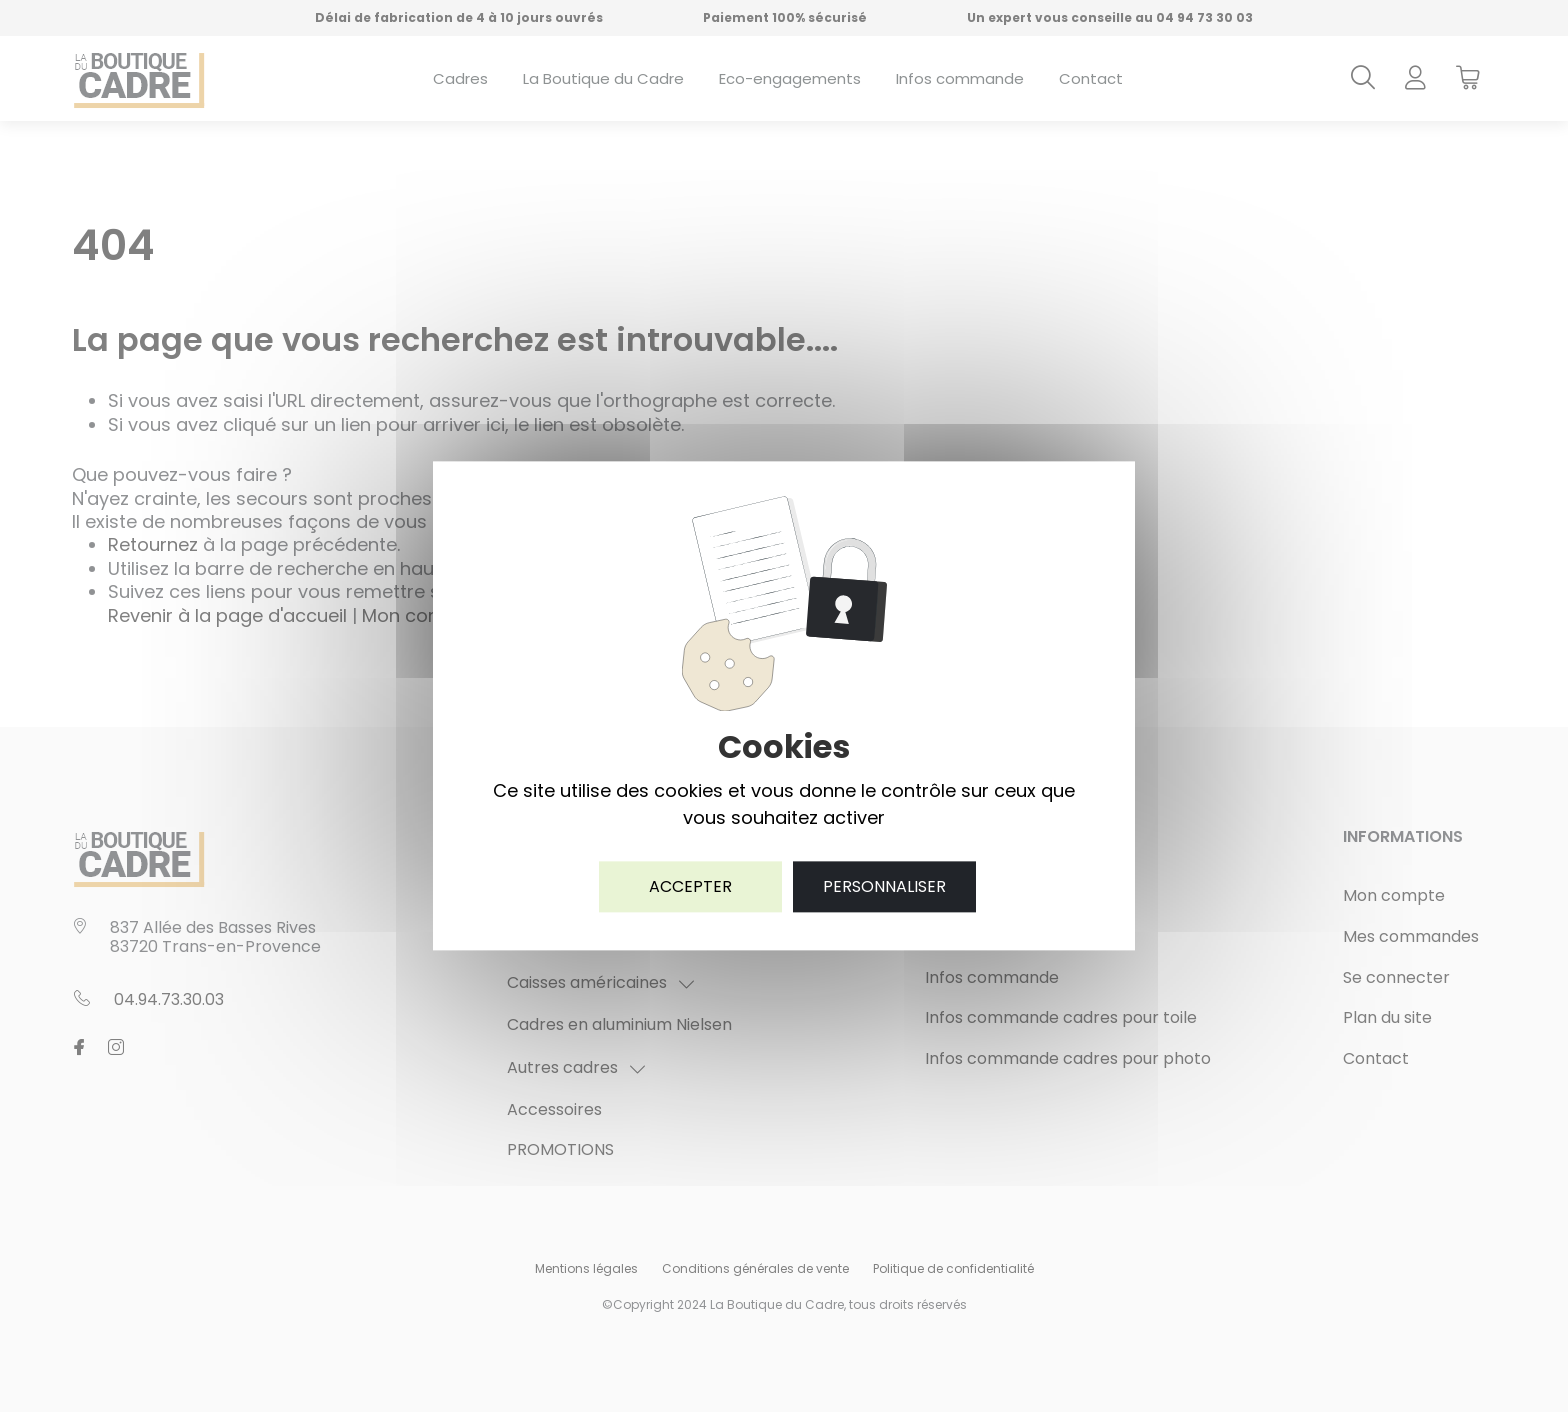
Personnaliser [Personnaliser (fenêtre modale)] (884, 886)
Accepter (690, 886)
